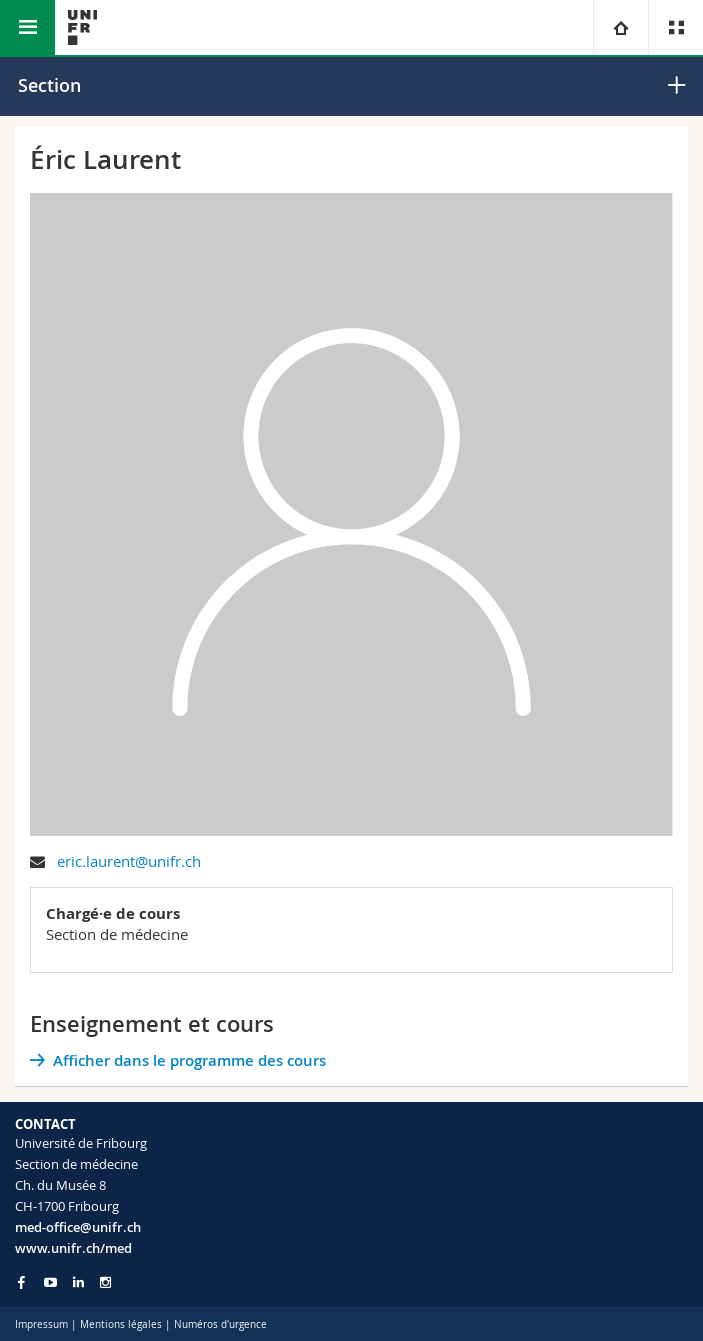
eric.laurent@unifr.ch (129, 861)
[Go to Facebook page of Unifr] (21, 1282)
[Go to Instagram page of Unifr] (105, 1282)
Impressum (41, 1324)
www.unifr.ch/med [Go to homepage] (73, 1248)
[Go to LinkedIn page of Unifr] (78, 1282)
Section (49, 85)
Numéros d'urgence (220, 1324)
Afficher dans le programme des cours (189, 1060)
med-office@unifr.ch (78, 1227)
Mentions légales (121, 1324)
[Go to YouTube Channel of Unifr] (50, 1282)
